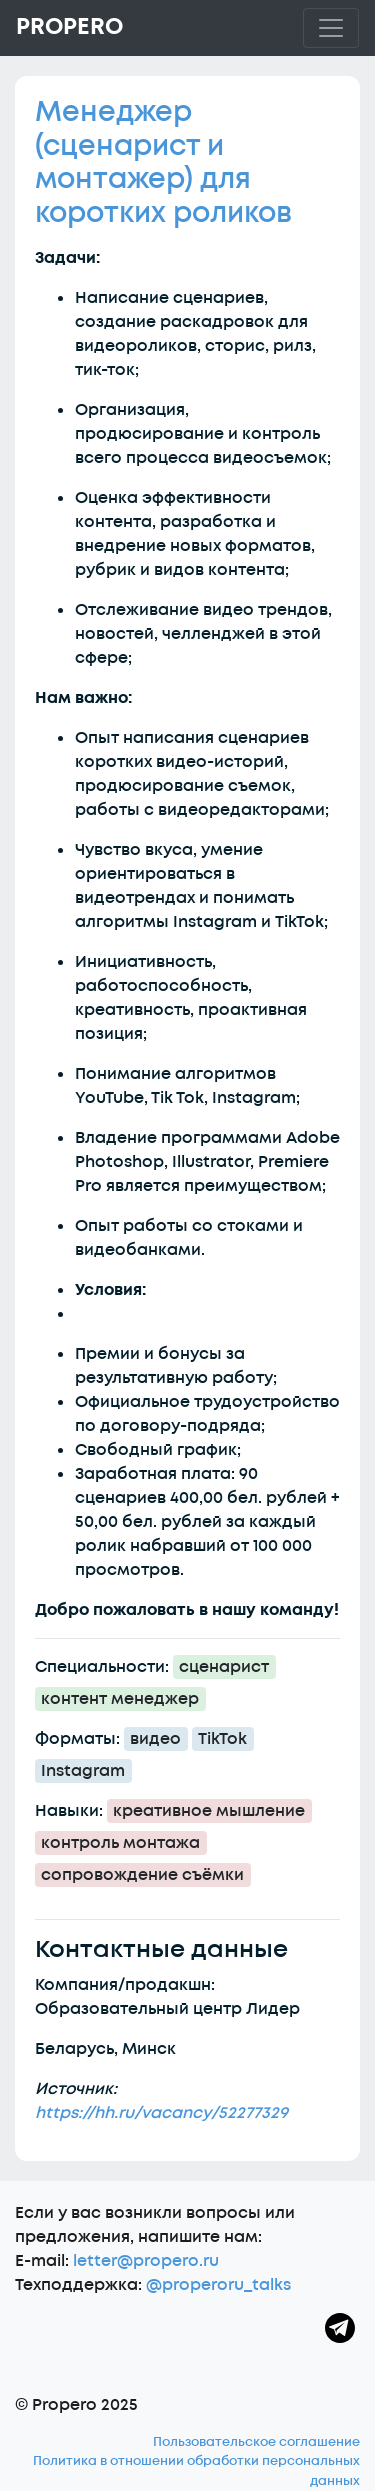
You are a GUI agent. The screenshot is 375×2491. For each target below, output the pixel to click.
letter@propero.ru (146, 2261)
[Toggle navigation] (331, 28)
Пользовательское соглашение (256, 2442)
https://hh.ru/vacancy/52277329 (161, 2113)
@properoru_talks (218, 2285)
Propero (69, 27)
